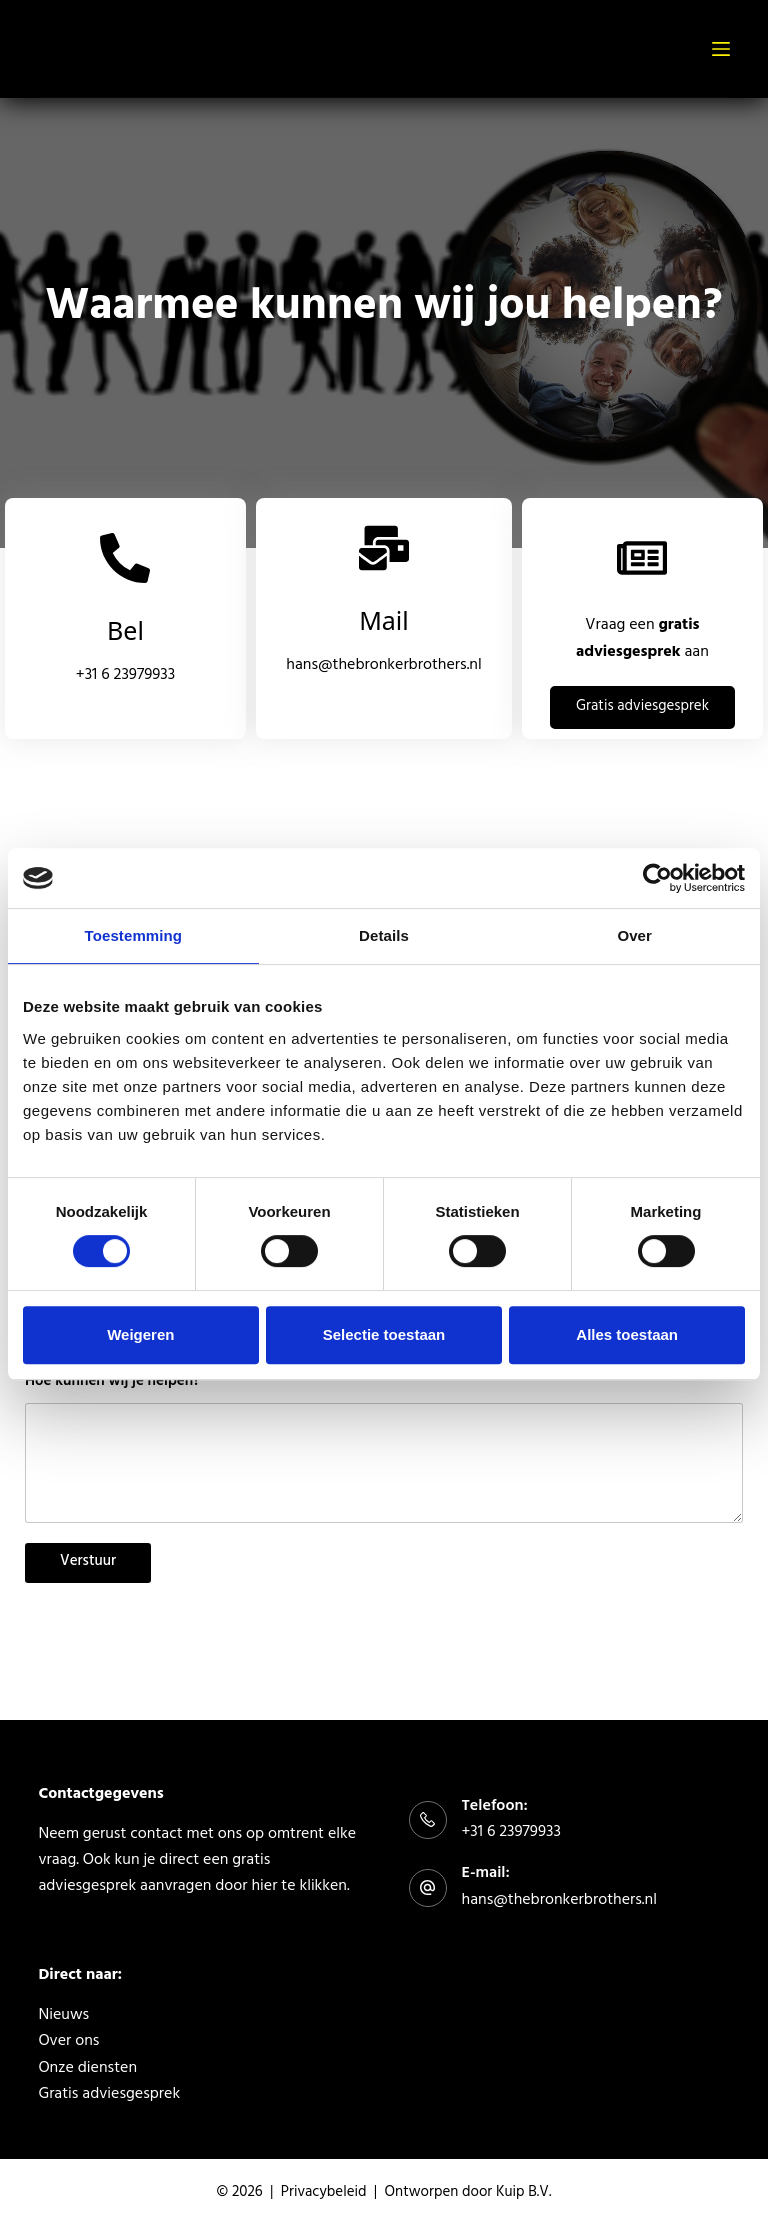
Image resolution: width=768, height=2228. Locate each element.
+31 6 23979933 (125, 676)
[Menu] (721, 49)
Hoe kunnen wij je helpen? (112, 1383)
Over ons (68, 2042)
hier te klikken (299, 1887)
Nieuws (63, 2016)
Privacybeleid (324, 2193)
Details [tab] (384, 935)
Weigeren (140, 1334)
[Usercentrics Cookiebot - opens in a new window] (657, 878)
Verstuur (88, 1562)
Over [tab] (634, 935)
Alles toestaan (627, 1334)
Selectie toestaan (384, 1334)
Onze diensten (87, 2069)
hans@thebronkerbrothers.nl (383, 666)
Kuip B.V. (523, 2193)
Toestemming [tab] (134, 935)
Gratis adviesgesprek (109, 2095)
